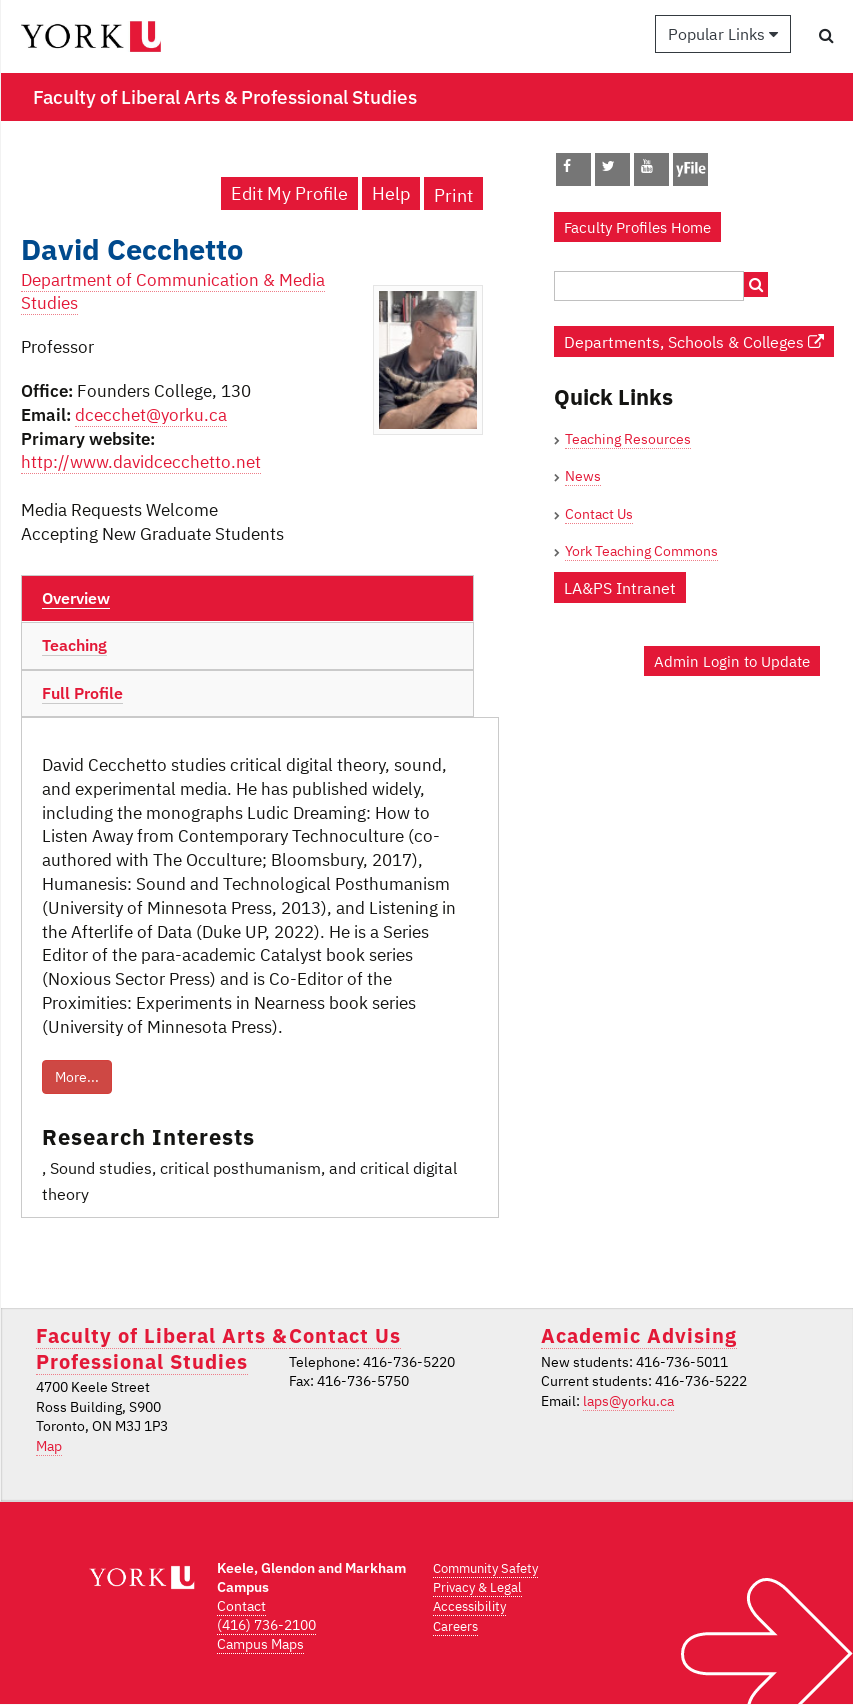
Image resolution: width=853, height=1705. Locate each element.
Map (49, 1446)
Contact (241, 1606)
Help (391, 193)
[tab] (247, 599)
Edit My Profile (289, 193)
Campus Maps (260, 1644)
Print (453, 195)
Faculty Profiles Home (637, 227)
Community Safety (485, 1568)
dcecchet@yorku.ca (151, 415)
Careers (455, 1626)
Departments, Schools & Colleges (694, 341)
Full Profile (82, 693)
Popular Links (723, 34)
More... (77, 1077)
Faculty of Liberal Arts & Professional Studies (161, 1348)
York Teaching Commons (641, 551)
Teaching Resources (628, 439)
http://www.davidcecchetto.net (141, 462)
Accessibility (469, 1606)
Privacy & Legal (477, 1587)
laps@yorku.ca (628, 1401)
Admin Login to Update (732, 661)
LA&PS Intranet (620, 587)
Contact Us (599, 514)
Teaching (74, 645)
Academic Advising (639, 1335)
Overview (76, 598)
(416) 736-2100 (266, 1625)
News (583, 476)
